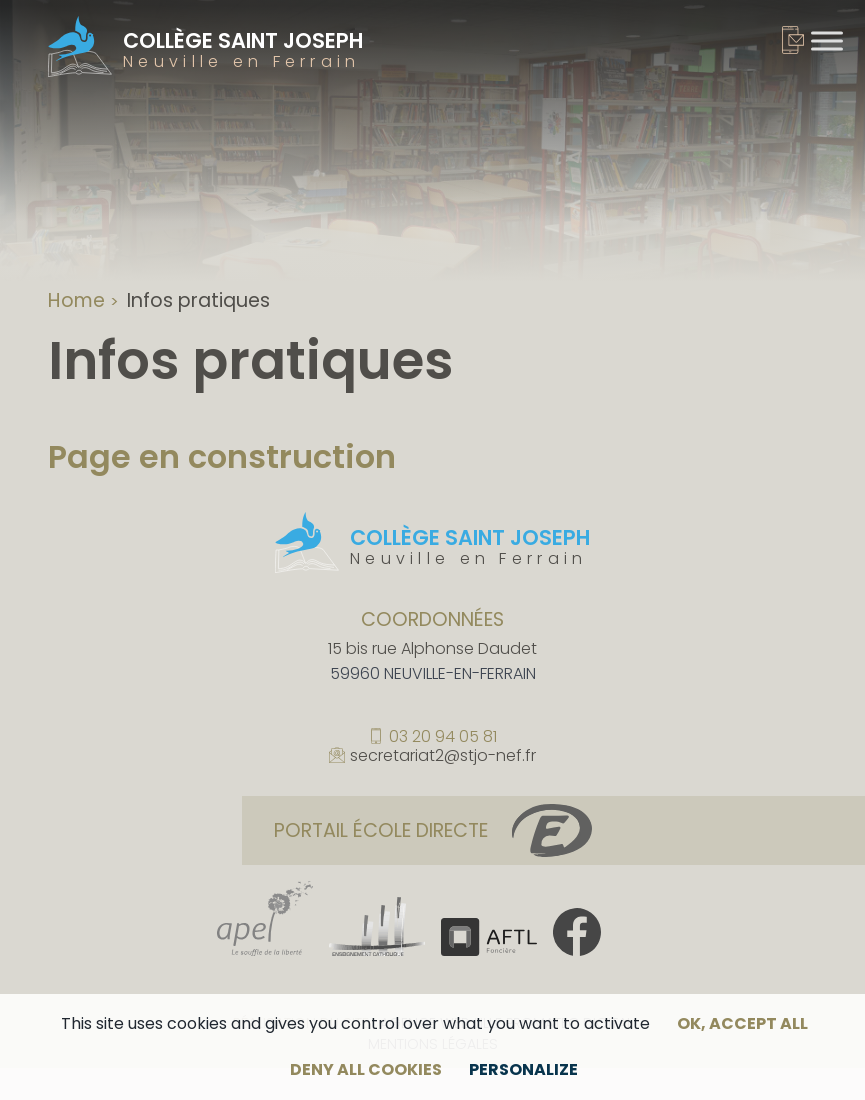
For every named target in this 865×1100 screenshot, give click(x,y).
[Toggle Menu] (827, 40)
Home (76, 300)
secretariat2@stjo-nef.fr (443, 756)
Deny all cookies (366, 1069)
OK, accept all (742, 1023)
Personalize (523, 1069)
